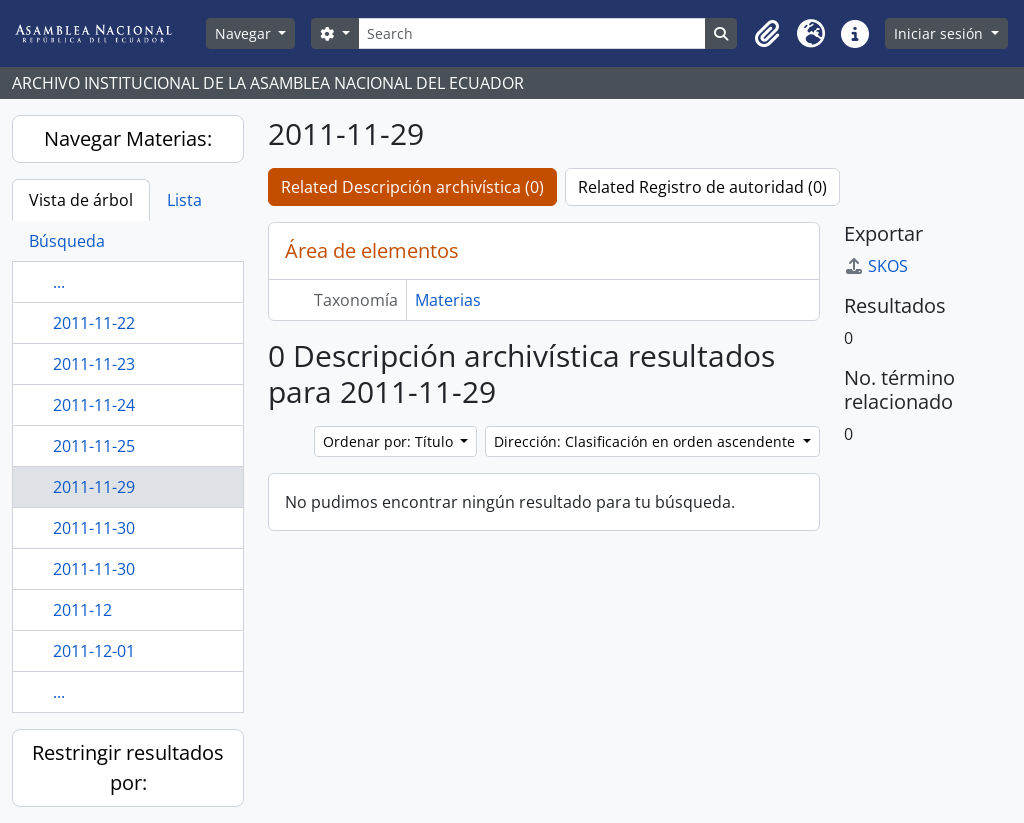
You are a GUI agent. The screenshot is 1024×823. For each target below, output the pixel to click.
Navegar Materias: (128, 138)
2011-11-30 (94, 528)
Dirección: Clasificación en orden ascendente (646, 441)
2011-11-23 (94, 364)
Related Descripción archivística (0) (412, 187)
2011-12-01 (94, 651)
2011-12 (82, 610)
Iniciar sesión (940, 33)
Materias (448, 300)
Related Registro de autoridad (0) (702, 187)
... (59, 282)
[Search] (532, 33)
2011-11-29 (94, 487)
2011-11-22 (94, 323)
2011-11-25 (94, 446)
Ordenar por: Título (390, 441)
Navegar (245, 33)
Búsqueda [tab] (67, 241)
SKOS (876, 266)
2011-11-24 (94, 405)
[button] (767, 34)
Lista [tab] (184, 200)
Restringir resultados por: (128, 767)
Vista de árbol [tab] (81, 200)
